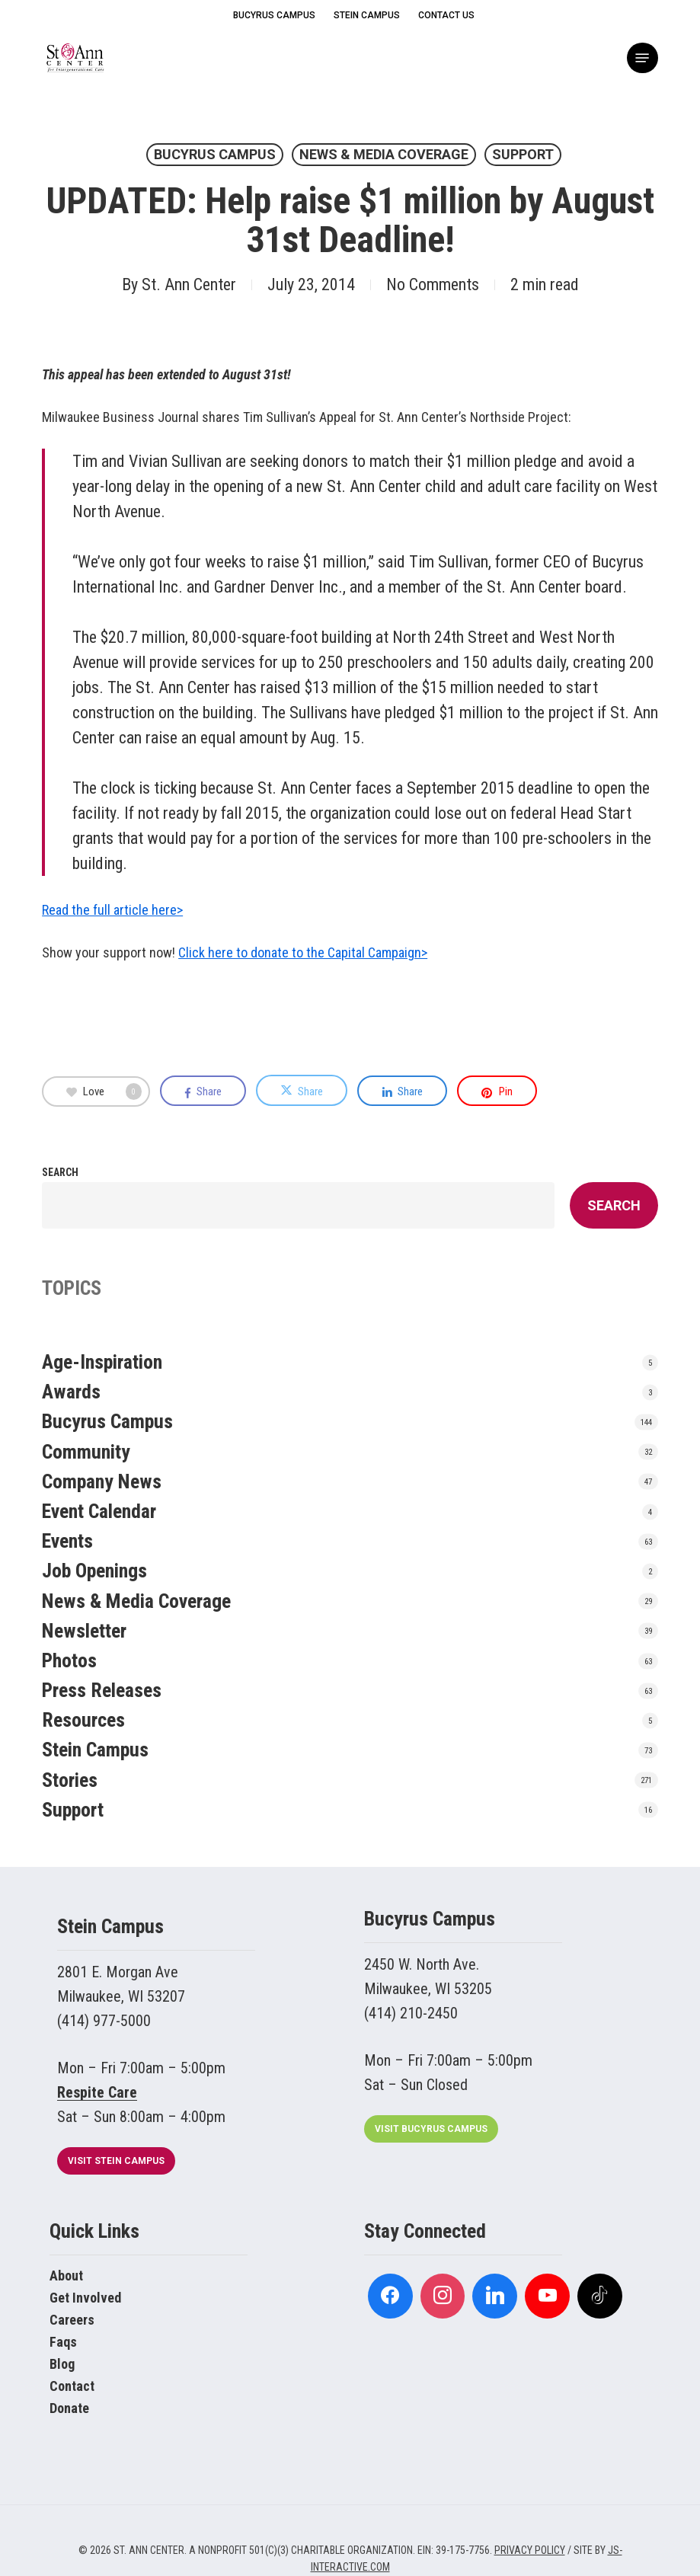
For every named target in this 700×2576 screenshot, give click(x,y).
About (66, 2276)
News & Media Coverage (383, 154)
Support (523, 154)
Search (60, 1172)
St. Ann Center (189, 284)
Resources (83, 1719)
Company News (101, 1481)
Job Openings (94, 1570)
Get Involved (85, 2298)
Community (86, 1451)
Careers (72, 2320)
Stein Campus (95, 1749)
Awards (71, 1391)
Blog (62, 2364)
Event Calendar (99, 1511)
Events (67, 1540)
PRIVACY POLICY (529, 2550)
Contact (72, 2386)
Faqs (63, 2342)
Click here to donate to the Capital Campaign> (302, 952)
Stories (69, 1780)
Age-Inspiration (102, 1361)
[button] (642, 58)
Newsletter (84, 1630)
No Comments (432, 284)
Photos (69, 1660)
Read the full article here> (112, 910)
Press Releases (101, 1690)
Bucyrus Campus (215, 154)
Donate (69, 2408)
